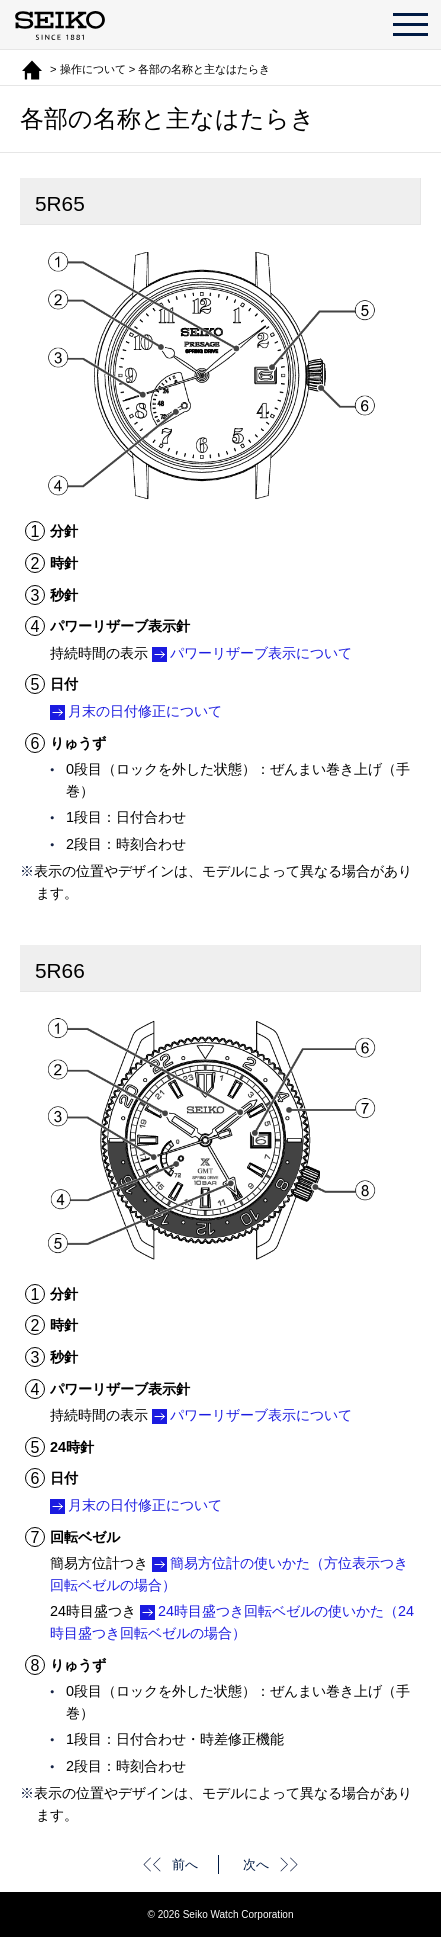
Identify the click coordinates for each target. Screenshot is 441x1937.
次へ (256, 1864)
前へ (185, 1864)
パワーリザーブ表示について (261, 653)
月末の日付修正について (145, 711)
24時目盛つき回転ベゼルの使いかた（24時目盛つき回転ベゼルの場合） (232, 1622)
